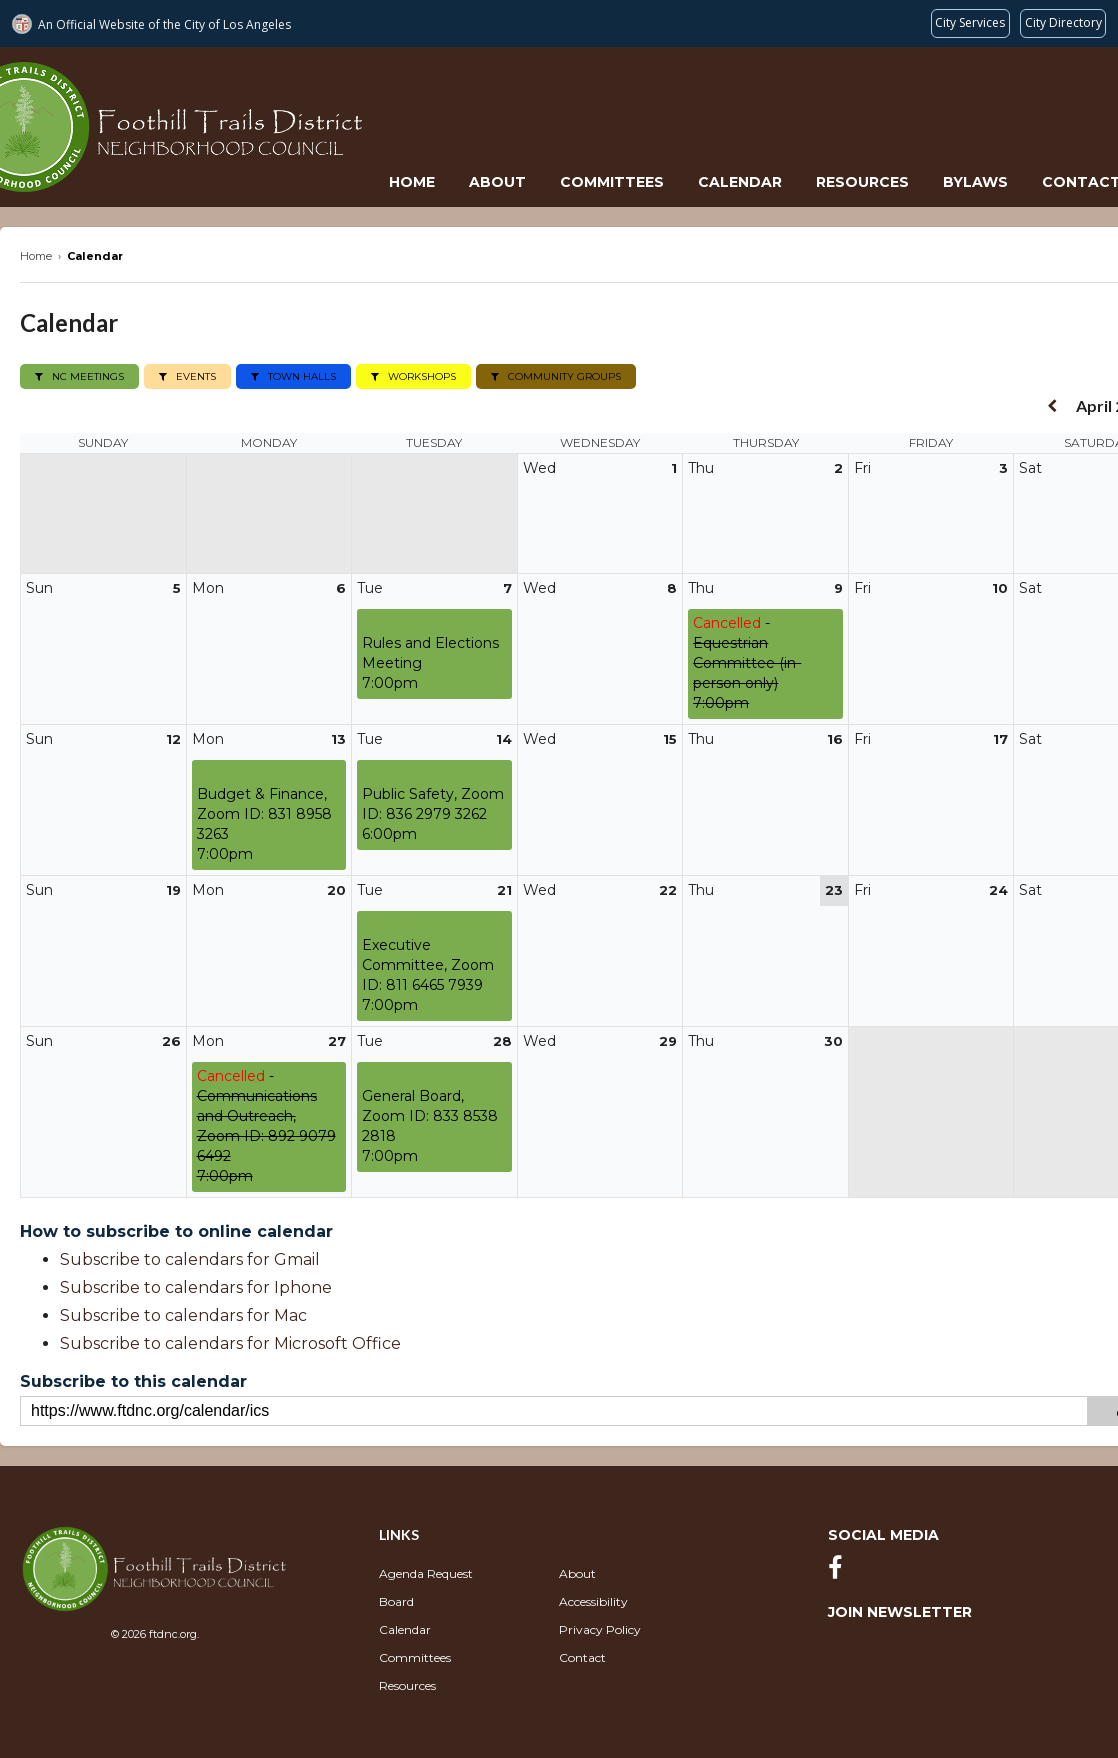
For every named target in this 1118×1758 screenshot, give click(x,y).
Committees (612, 182)
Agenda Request (426, 1572)
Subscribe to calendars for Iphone (196, 1286)
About (497, 182)
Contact (582, 1656)
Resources (862, 182)
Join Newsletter (900, 1611)
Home (412, 182)
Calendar (740, 182)
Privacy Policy (600, 1628)
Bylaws (975, 182)
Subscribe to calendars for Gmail (190, 1258)
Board (396, 1600)
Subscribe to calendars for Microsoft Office (230, 1342)
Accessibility (593, 1600)
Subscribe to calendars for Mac (183, 1314)
